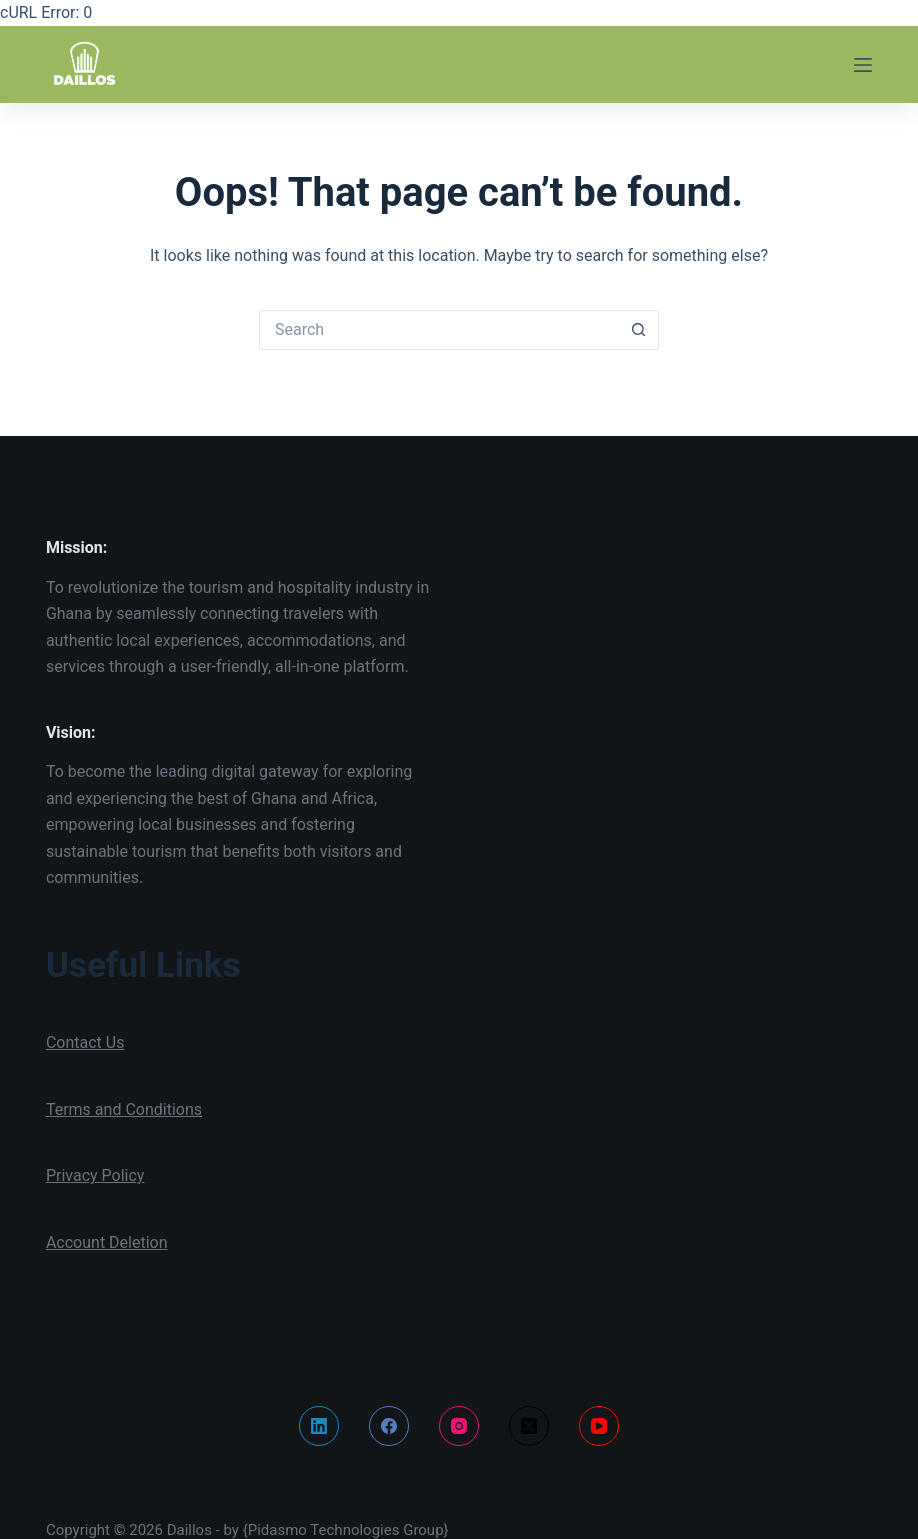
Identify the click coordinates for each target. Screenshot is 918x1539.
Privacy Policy (95, 1175)
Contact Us (85, 1042)
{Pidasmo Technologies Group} (346, 1530)
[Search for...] (439, 330)
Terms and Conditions (124, 1109)
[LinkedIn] (319, 1426)
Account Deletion (107, 1242)
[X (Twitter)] (529, 1426)
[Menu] (863, 65)
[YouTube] (599, 1426)
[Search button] (639, 330)
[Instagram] (459, 1426)
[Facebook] (389, 1426)
